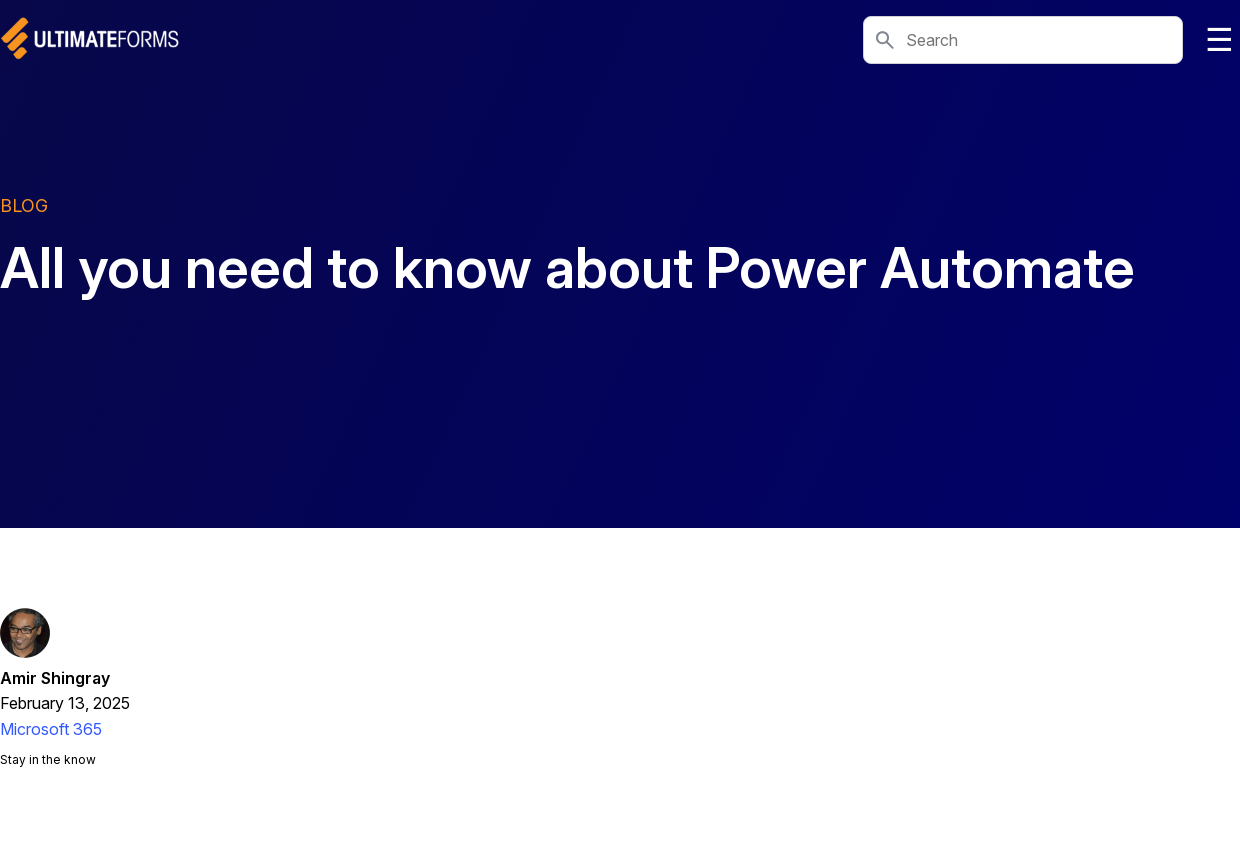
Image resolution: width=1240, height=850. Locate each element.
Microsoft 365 (51, 729)
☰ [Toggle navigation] (1219, 40)
